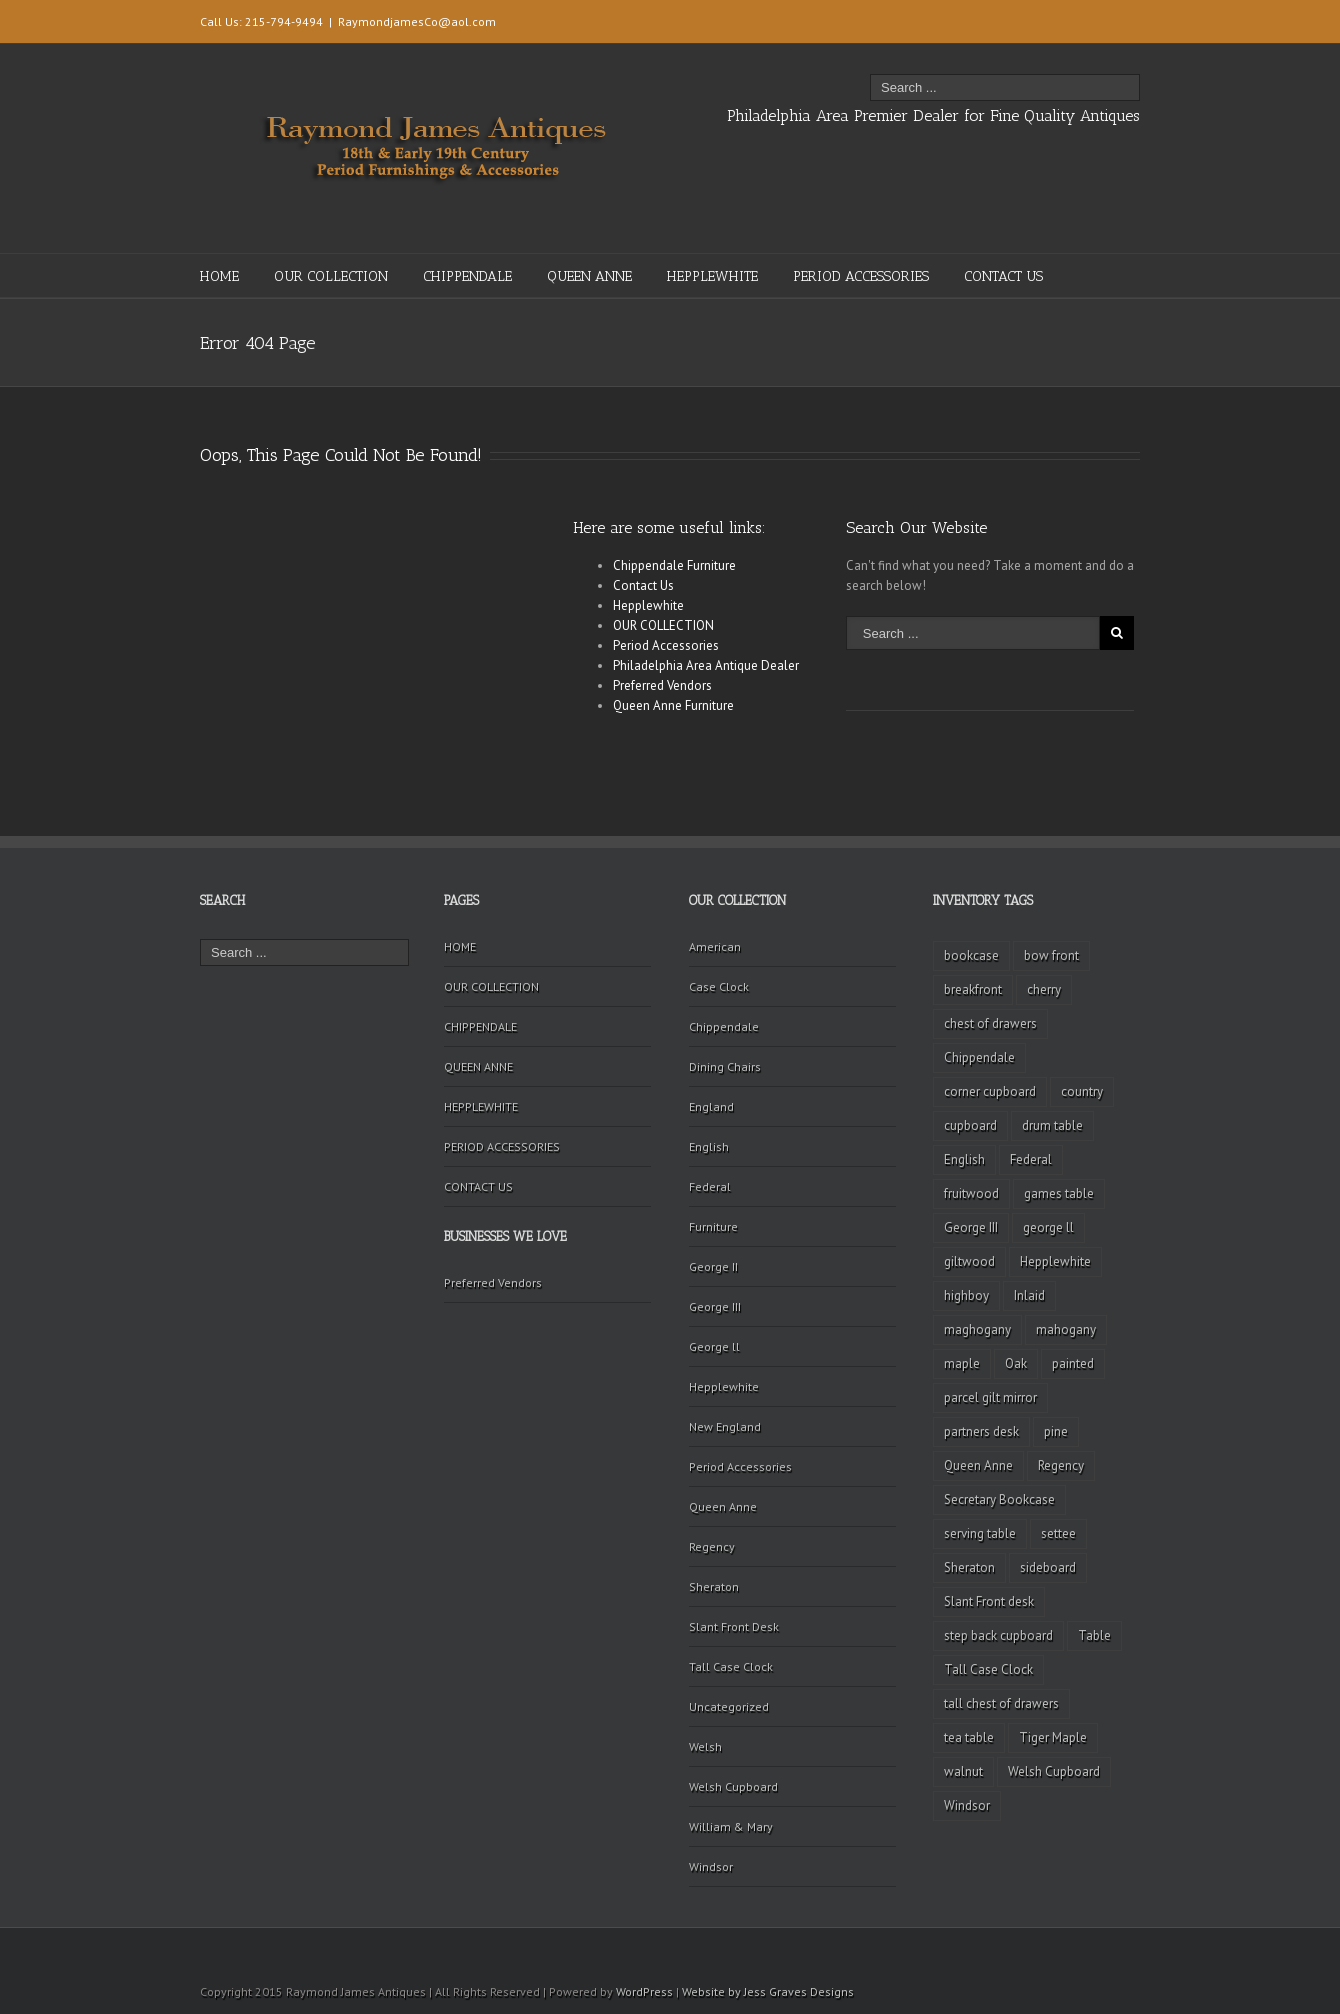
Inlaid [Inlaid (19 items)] (1029, 1295)
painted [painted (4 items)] (1073, 1363)
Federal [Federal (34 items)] (1031, 1159)
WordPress (644, 1991)
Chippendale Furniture (674, 565)
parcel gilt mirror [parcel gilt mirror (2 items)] (990, 1397)
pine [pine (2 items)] (1056, 1431)
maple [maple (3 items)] (962, 1363)
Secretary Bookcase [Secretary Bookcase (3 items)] (999, 1499)
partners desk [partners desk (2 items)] (981, 1431)
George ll (714, 1346)
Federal (710, 1186)
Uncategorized (729, 1706)
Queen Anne (723, 1506)
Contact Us (643, 585)
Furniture (713, 1226)
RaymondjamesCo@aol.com (417, 21)
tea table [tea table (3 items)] (969, 1737)
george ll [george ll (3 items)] (1048, 1227)
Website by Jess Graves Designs (768, 1991)
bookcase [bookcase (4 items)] (971, 955)
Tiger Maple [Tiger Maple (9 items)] (1053, 1737)
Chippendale (724, 1026)
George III (715, 1306)
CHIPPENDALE (467, 276)
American (715, 946)
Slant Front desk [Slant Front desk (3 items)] (989, 1601)
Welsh (705, 1746)
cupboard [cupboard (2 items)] (970, 1125)
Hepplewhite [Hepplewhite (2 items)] (1055, 1261)
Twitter (1080, 19)
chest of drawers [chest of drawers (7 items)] (990, 1023)
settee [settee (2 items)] (1058, 1533)
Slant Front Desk (734, 1626)
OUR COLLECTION (331, 276)
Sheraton (714, 1586)
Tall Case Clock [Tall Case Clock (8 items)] (988, 1669)
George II (713, 1266)
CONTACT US (1003, 276)
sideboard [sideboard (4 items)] (1048, 1567)
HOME (219, 276)
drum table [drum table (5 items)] (1052, 1125)
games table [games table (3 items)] (1059, 1193)
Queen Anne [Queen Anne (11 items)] (978, 1465)
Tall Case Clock (731, 1666)
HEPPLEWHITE (712, 276)
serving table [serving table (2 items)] (980, 1533)
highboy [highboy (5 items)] (966, 1295)
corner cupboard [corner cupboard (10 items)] (990, 1091)
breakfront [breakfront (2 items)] (973, 989)
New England (725, 1426)
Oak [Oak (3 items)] (1016, 1363)
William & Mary (731, 1826)
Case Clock (719, 986)
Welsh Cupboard (733, 1786)
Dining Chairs (725, 1066)
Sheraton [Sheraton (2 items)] (969, 1567)
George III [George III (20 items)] (971, 1227)
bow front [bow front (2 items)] (1051, 955)
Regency (712, 1546)
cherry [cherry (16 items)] (1044, 989)
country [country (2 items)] (1082, 1091)
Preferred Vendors (662, 685)
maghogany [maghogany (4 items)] (977, 1329)
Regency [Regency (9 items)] (1061, 1465)
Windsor (711, 1866)
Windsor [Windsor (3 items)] (967, 1805)
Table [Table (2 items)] (1094, 1635)
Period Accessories (666, 645)
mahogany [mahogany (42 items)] (1066, 1329)
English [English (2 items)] (964, 1159)
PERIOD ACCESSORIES (861, 276)
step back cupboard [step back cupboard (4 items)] (998, 1635)
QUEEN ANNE (589, 276)
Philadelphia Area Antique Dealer (706, 665)
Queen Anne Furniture (673, 705)
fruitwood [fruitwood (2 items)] (971, 1193)
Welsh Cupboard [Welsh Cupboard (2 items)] (1054, 1771)
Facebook (1113, 19)
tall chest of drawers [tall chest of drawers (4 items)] (1001, 1703)
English (709, 1146)
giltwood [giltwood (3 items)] (969, 1261)
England (711, 1106)
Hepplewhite (648, 605)
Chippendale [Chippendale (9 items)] (979, 1057)
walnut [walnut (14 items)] (963, 1771)
